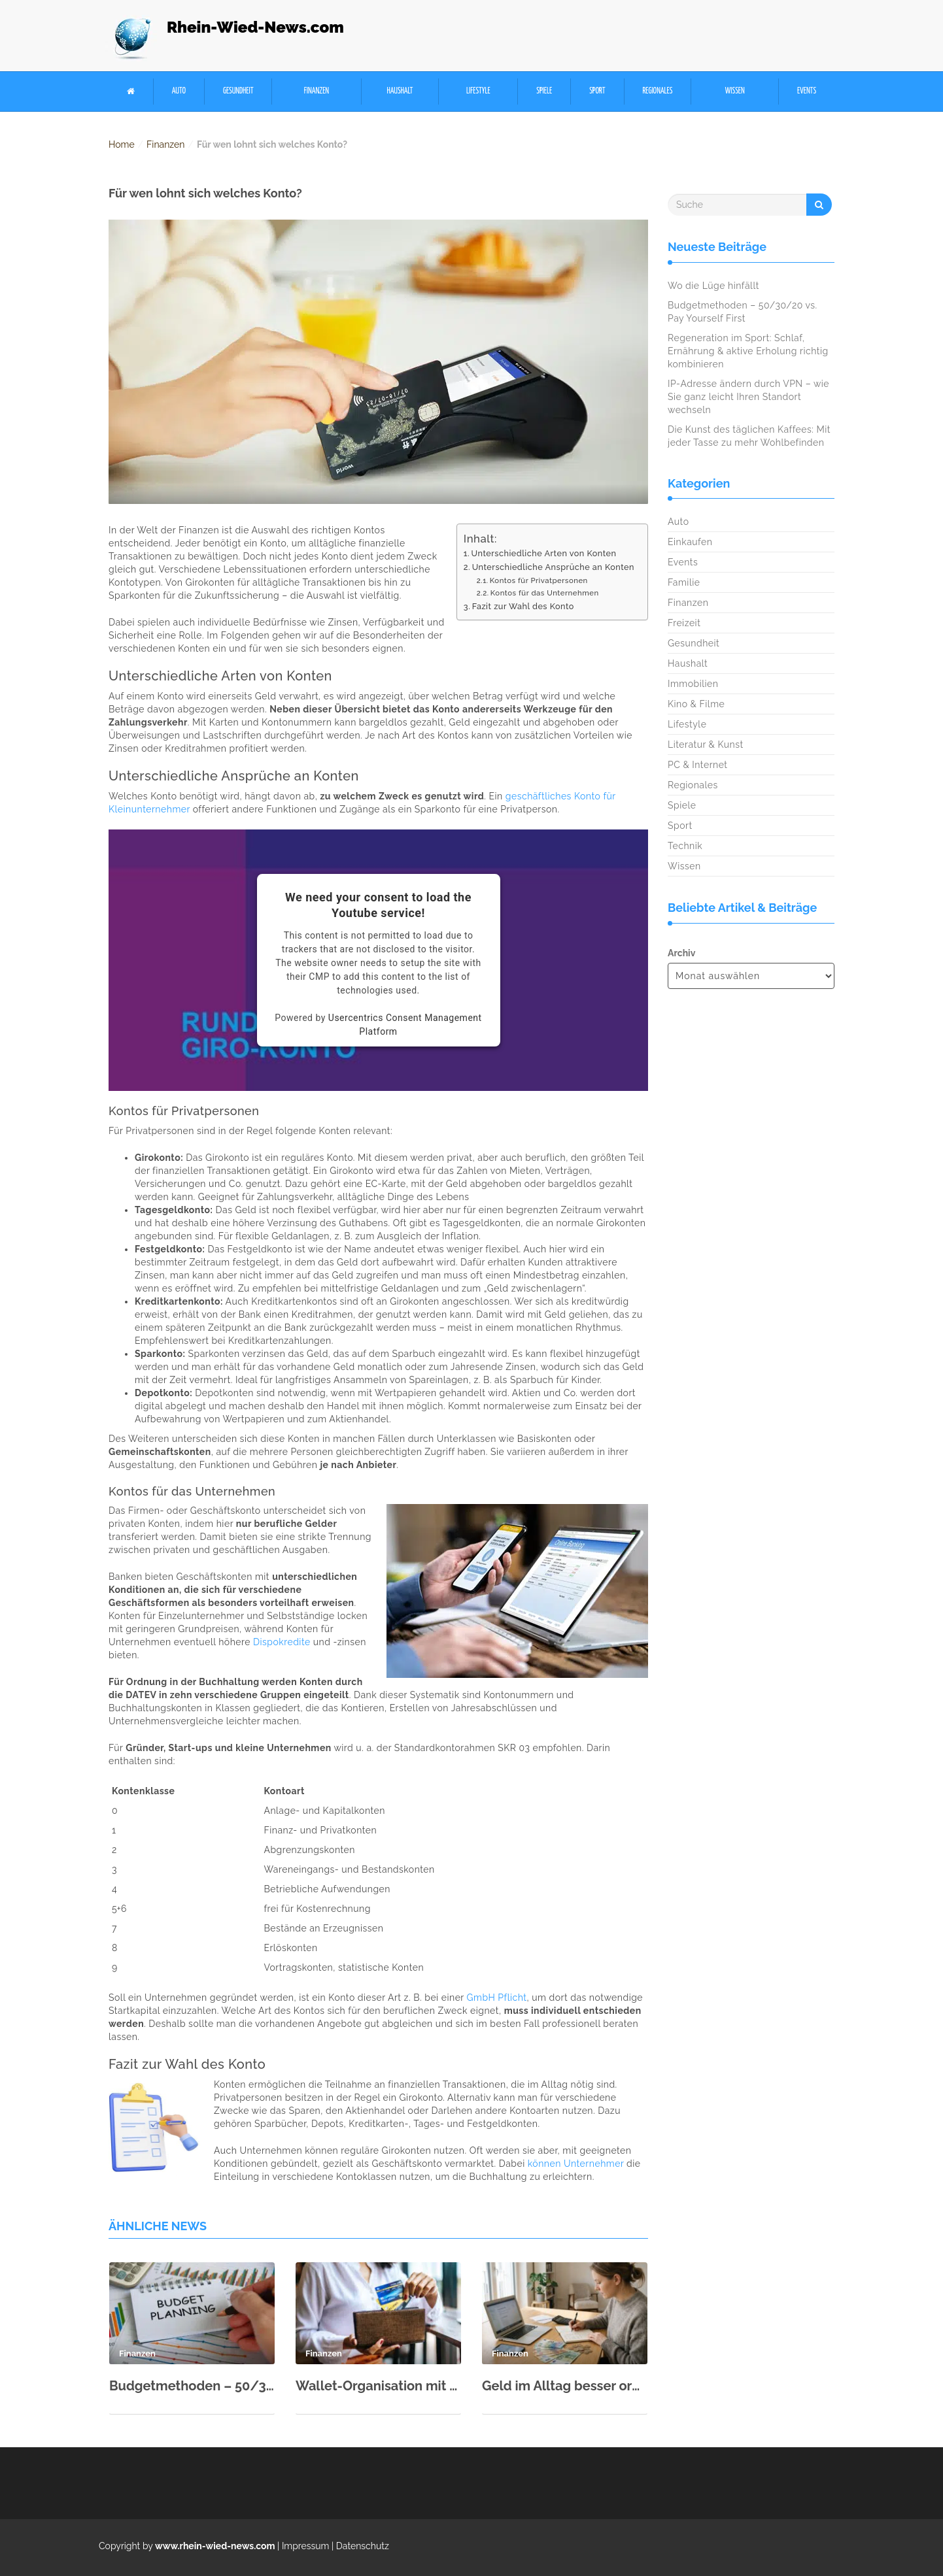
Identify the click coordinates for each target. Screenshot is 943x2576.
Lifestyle (478, 91)
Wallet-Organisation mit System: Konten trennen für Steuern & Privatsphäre (378, 2386)
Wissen (735, 91)
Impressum (306, 2546)
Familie (684, 582)
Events (806, 91)
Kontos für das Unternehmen (544, 592)
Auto (179, 91)
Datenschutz (362, 2546)
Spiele (544, 91)
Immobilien (693, 683)
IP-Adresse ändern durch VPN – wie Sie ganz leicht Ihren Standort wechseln (748, 396)
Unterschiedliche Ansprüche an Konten (553, 567)
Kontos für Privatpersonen (539, 580)
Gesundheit (238, 91)
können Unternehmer (576, 2163)
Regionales (657, 91)
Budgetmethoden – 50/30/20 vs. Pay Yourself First (192, 2386)
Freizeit (684, 623)
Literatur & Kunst (706, 744)
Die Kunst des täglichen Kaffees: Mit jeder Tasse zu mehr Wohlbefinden (749, 436)
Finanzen (316, 91)
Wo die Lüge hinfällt (713, 285)
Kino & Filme (696, 704)
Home (122, 144)
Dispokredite (282, 1642)
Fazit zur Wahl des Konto (523, 606)
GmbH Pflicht (497, 1997)
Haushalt (399, 91)
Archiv (681, 953)
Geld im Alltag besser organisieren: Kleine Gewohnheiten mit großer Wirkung (564, 2386)
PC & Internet (698, 765)
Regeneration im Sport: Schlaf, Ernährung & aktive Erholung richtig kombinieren (748, 351)
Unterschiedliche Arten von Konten (544, 553)
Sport (597, 91)
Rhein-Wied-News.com (255, 27)
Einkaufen (690, 542)
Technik (685, 846)
